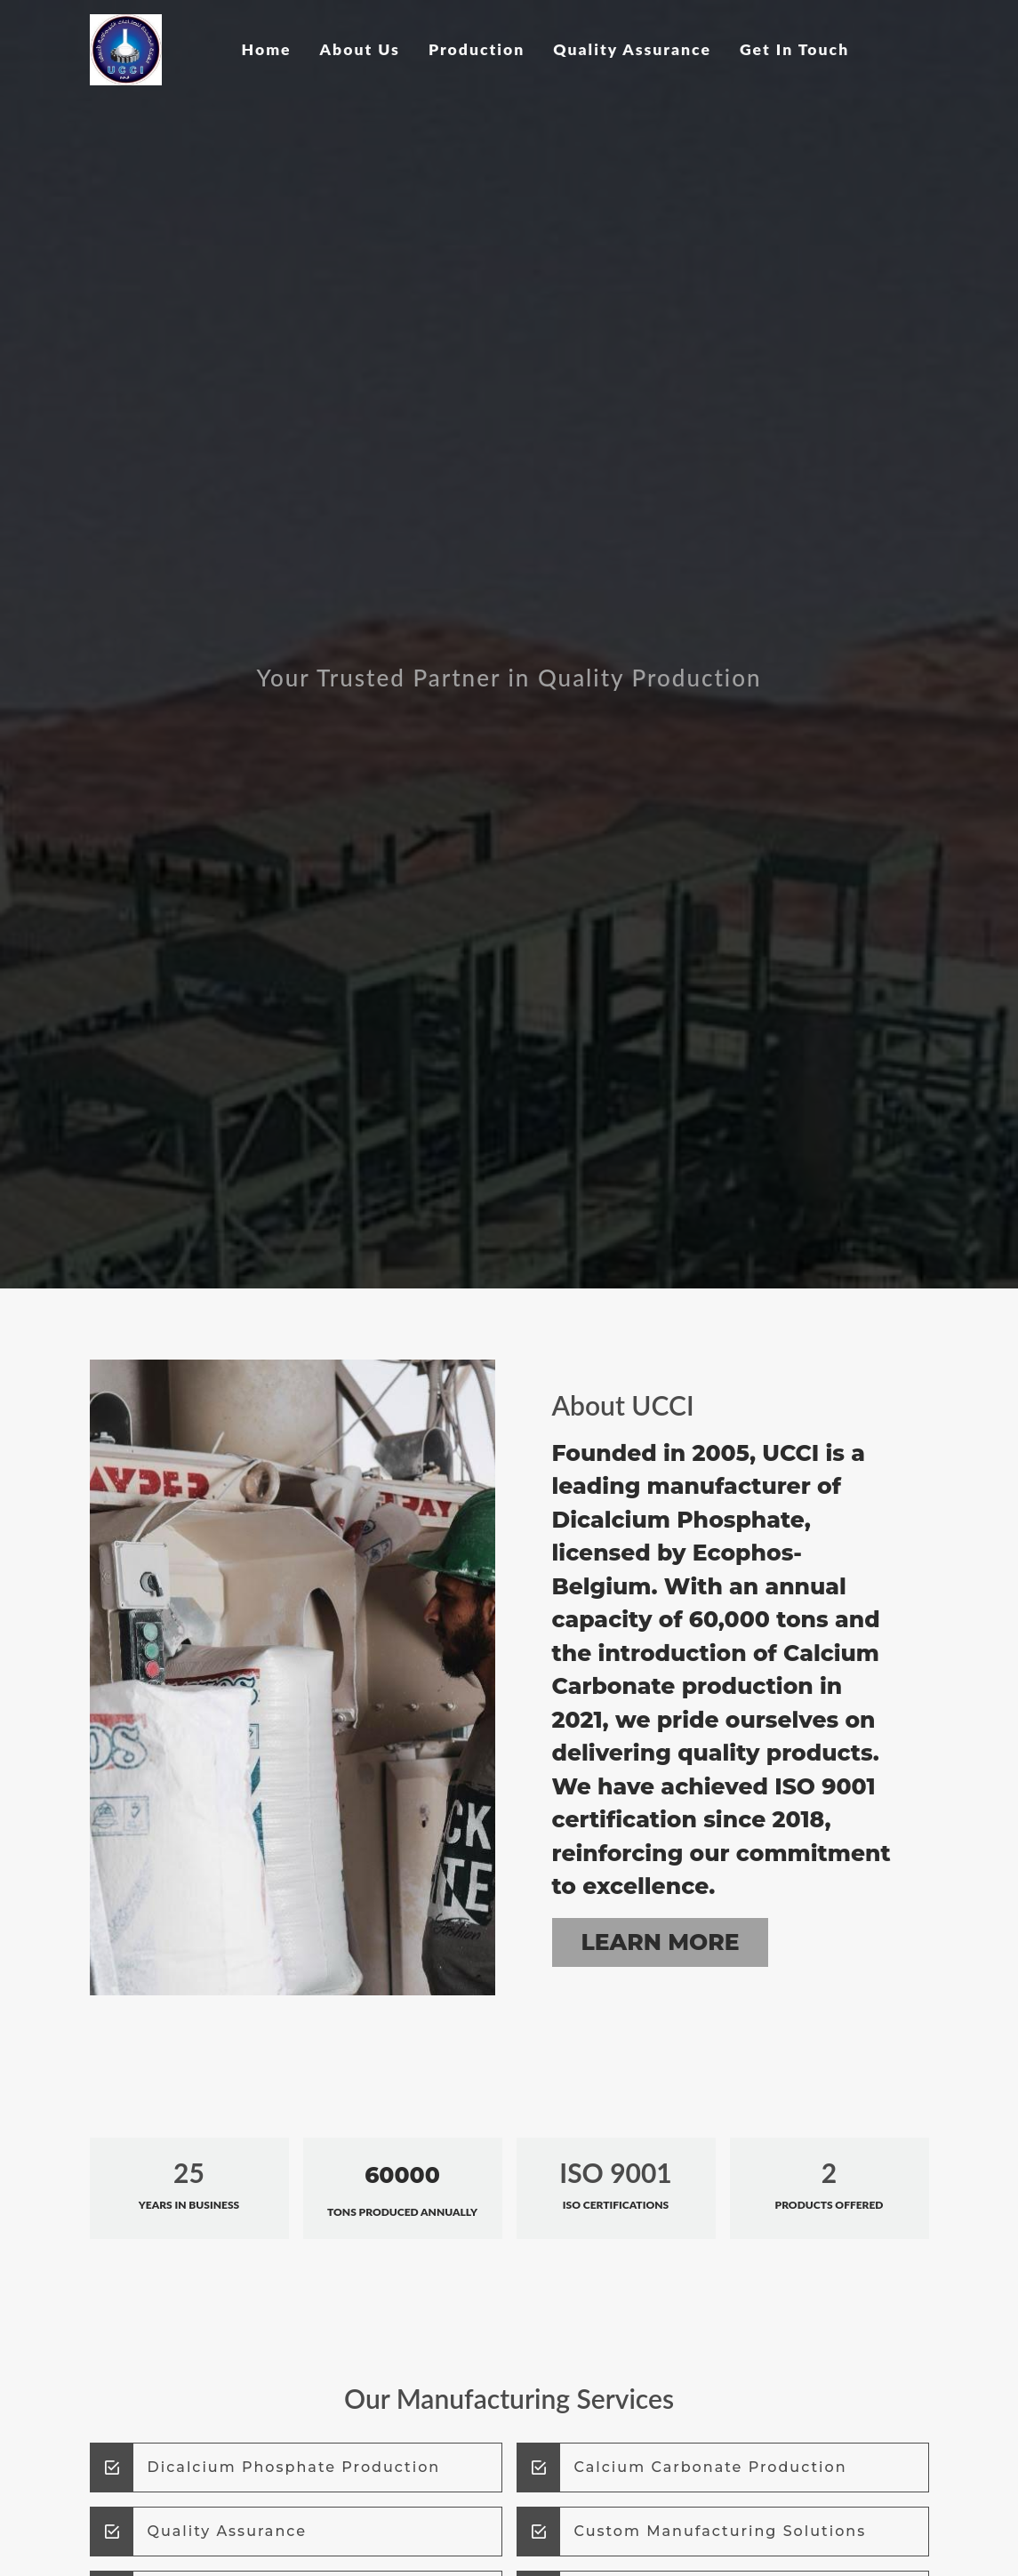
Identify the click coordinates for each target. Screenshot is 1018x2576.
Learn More (660, 1942)
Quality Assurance (632, 49)
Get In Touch (794, 49)
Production (477, 49)
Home (267, 49)
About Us (360, 49)
